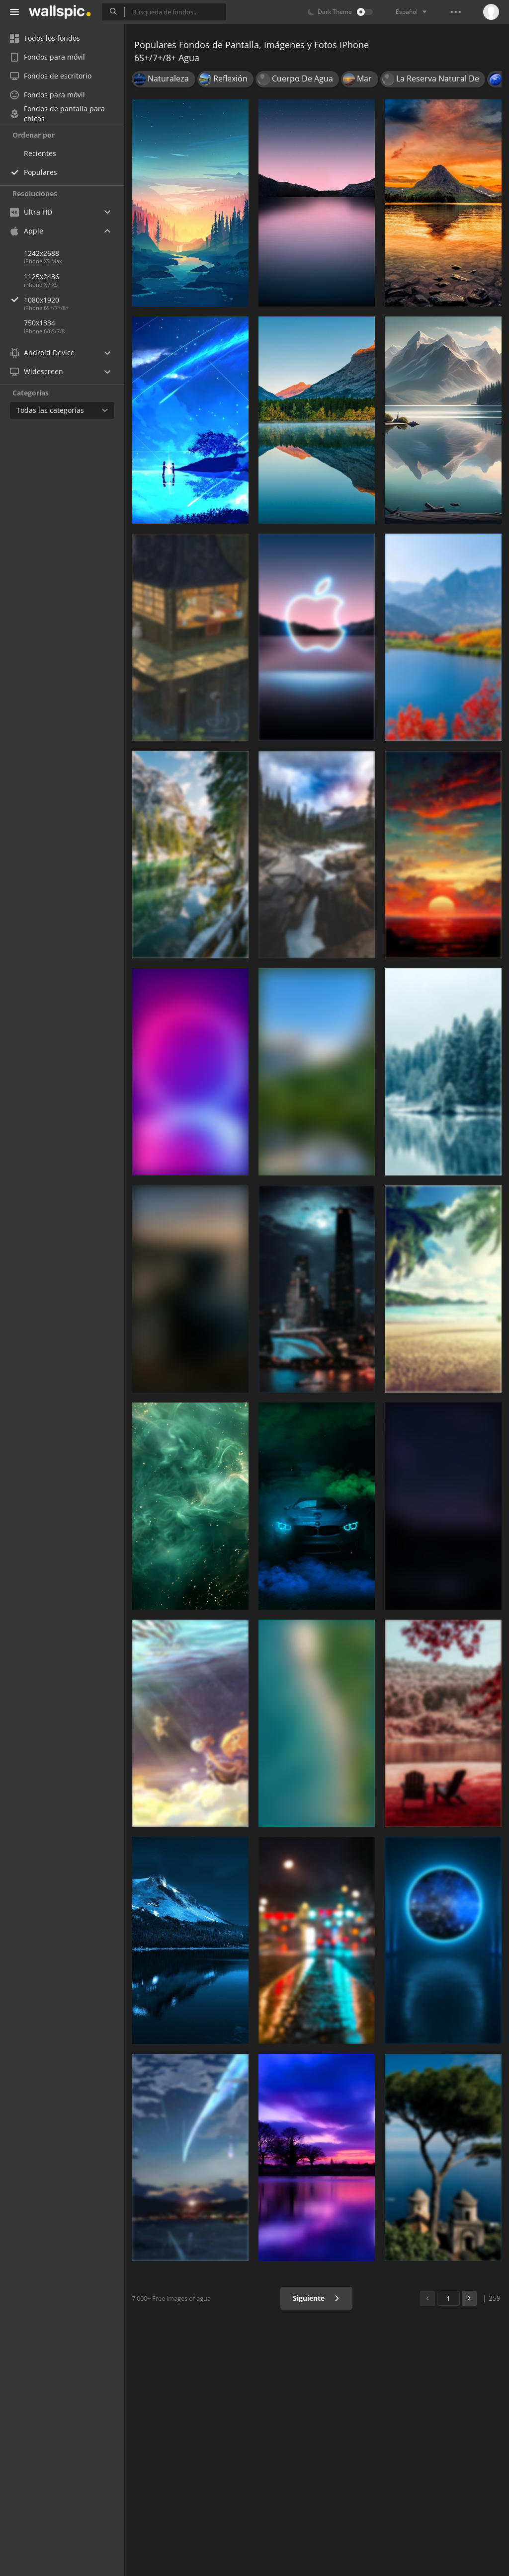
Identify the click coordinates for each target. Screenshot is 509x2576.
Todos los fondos (45, 38)
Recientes (40, 153)
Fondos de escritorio (50, 75)
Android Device (42, 353)
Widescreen (36, 371)
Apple (26, 230)
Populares (40, 172)
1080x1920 (74, 300)
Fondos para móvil (47, 57)
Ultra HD (31, 212)
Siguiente (316, 2298)
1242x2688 (41, 253)
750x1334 (39, 322)
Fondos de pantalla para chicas (57, 113)
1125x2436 (41, 276)
